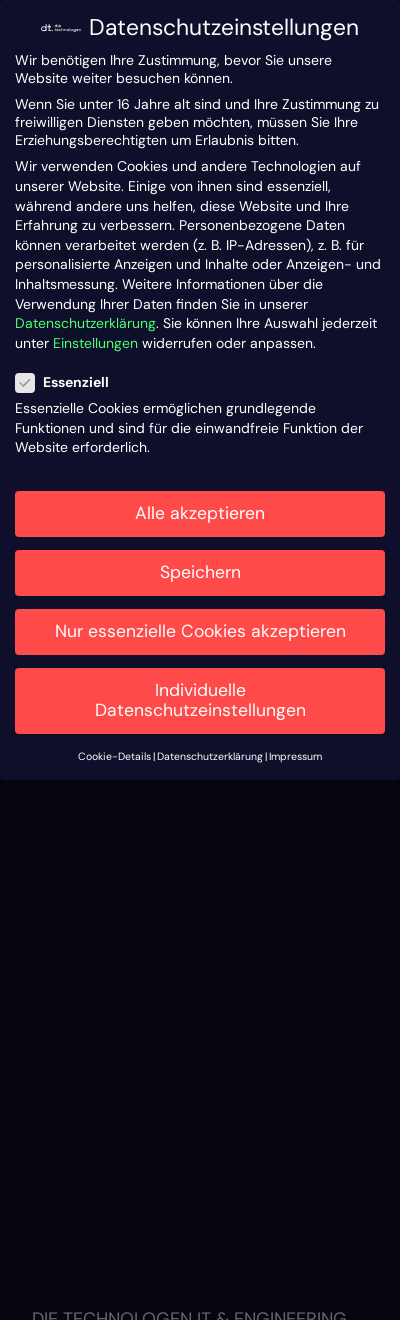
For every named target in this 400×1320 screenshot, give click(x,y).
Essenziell (70, 382)
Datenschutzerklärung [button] (210, 756)
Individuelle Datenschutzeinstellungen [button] (200, 700)
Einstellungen (95, 343)
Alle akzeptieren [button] (200, 513)
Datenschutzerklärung (85, 323)
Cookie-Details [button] (114, 756)
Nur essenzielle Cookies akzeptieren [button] (200, 631)
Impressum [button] (295, 756)
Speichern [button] (200, 572)
